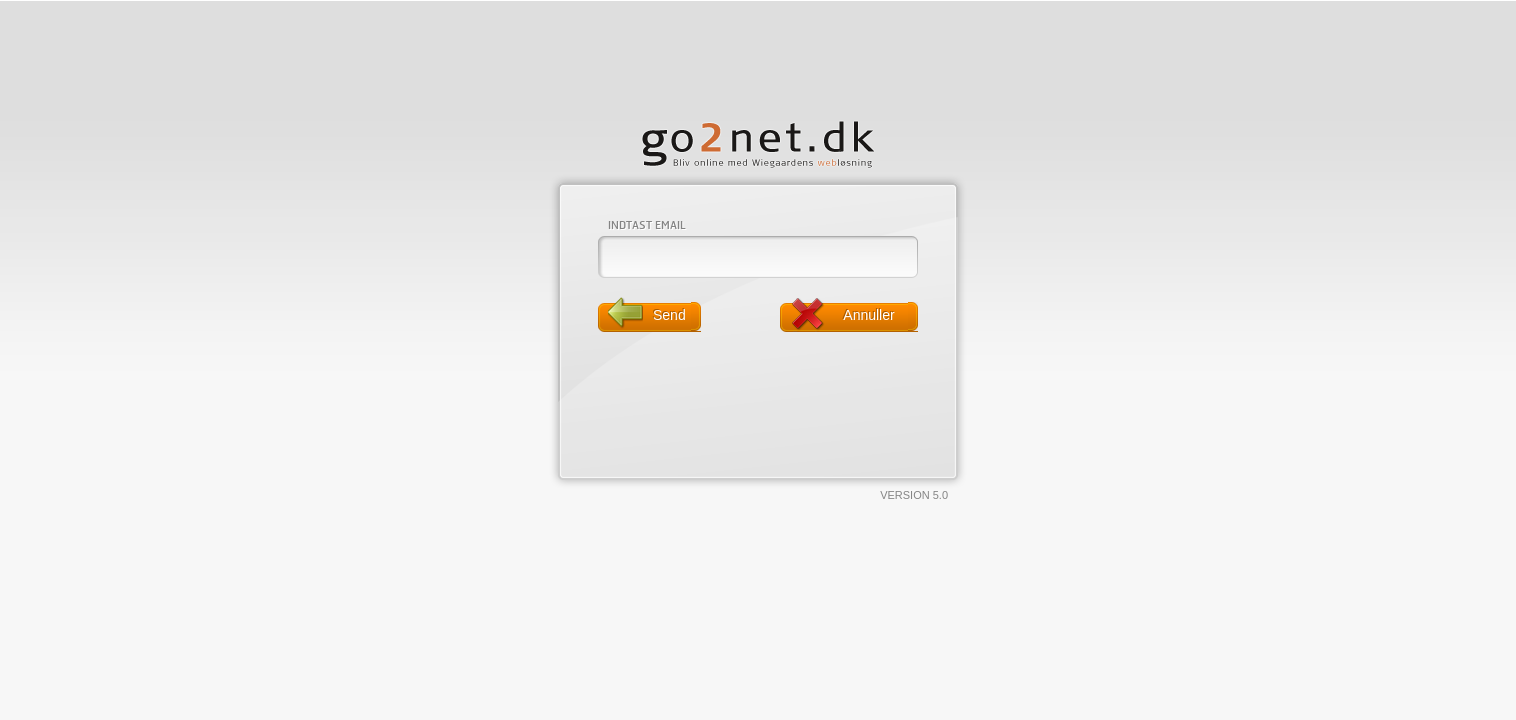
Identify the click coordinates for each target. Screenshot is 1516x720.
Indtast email (647, 225)
